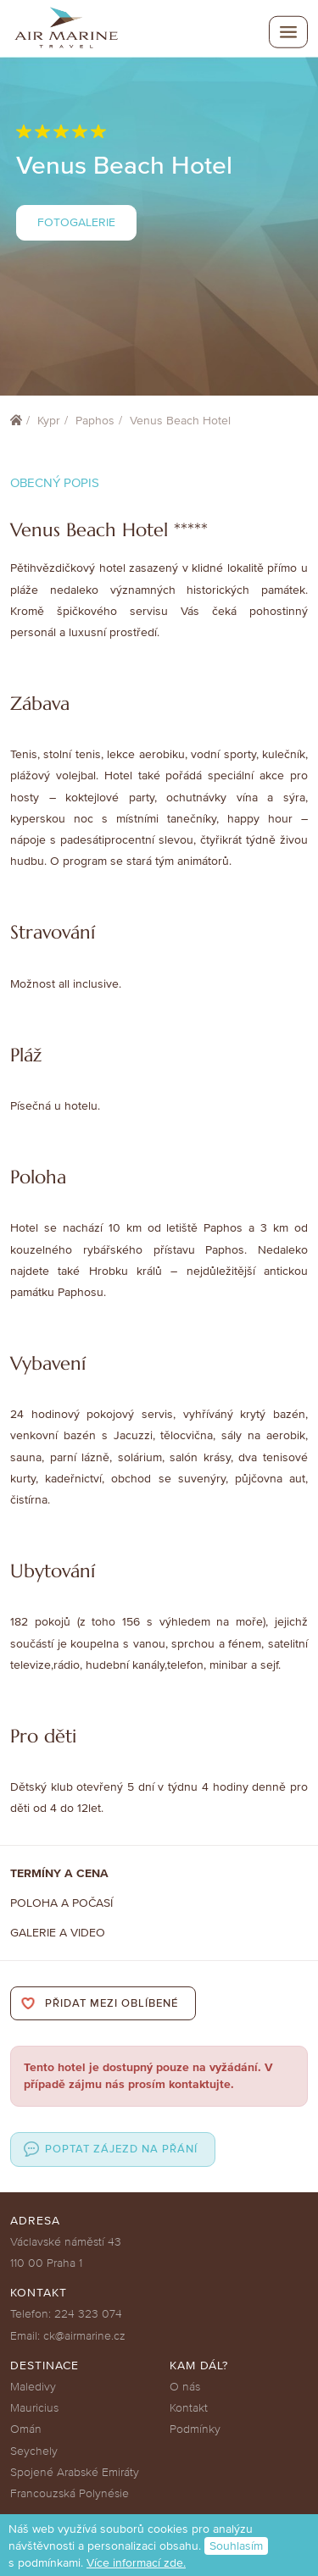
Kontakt (189, 2408)
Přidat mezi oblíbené (111, 2003)
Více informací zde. (136, 2563)
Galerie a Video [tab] (57, 1932)
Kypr (48, 420)
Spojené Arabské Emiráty (74, 2472)
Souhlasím (236, 2546)
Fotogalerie (76, 222)
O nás (185, 2386)
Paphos (94, 420)
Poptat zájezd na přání (121, 2149)
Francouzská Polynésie (69, 2493)
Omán (26, 2429)
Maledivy (33, 2386)
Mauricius (34, 2408)
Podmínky (195, 2429)
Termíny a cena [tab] (59, 1873)
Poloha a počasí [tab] (61, 1903)
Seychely (34, 2451)
